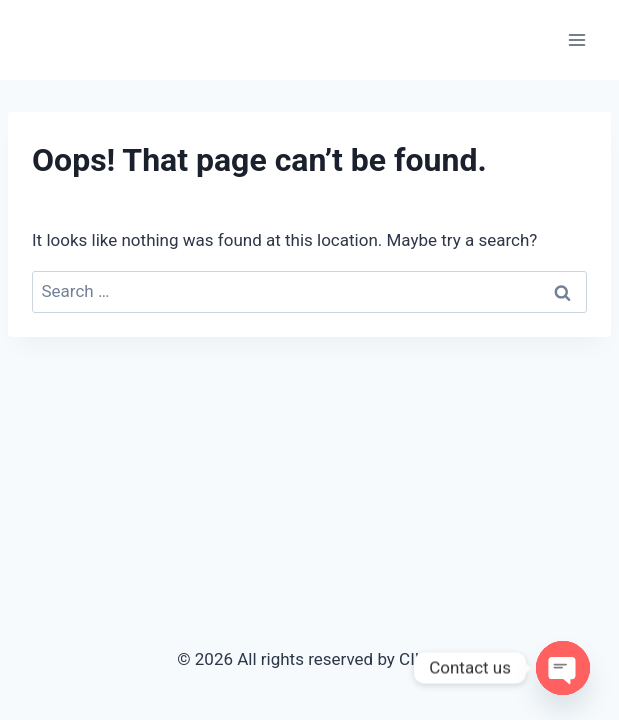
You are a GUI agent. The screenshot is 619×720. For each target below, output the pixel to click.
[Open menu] (576, 39)
